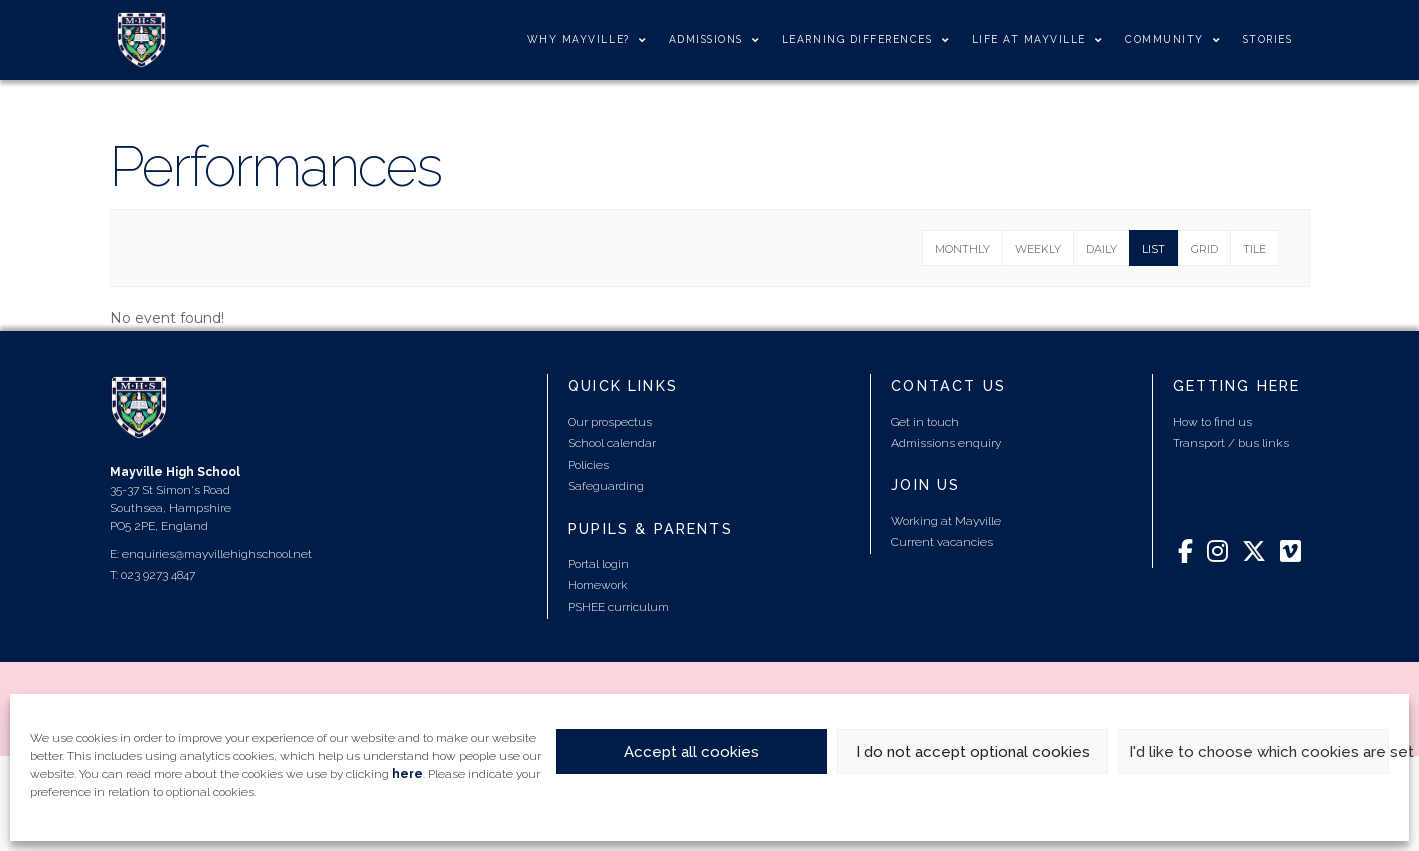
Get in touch (925, 422)
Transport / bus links (1231, 443)
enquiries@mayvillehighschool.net (217, 554)
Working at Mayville (946, 521)
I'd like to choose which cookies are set (1259, 752)
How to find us (1212, 422)
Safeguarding (606, 486)
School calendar (612, 443)
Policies (588, 465)
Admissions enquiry (946, 443)
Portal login (598, 564)
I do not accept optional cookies (973, 752)
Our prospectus (610, 422)
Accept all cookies (691, 752)
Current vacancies (942, 542)
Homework (598, 585)
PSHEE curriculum (618, 607)
